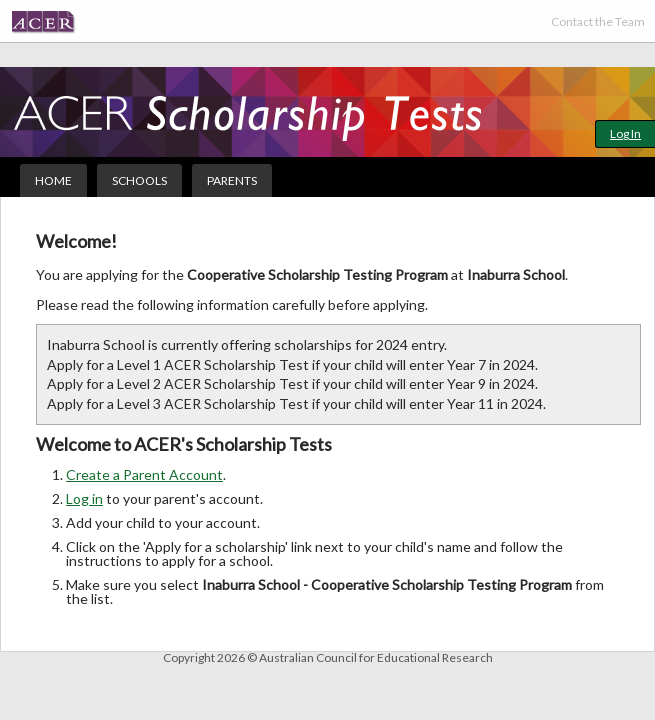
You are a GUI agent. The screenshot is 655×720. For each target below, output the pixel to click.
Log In (625, 133)
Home (53, 180)
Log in (84, 498)
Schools (139, 180)
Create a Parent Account (144, 474)
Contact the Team (598, 21)
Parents (232, 180)
